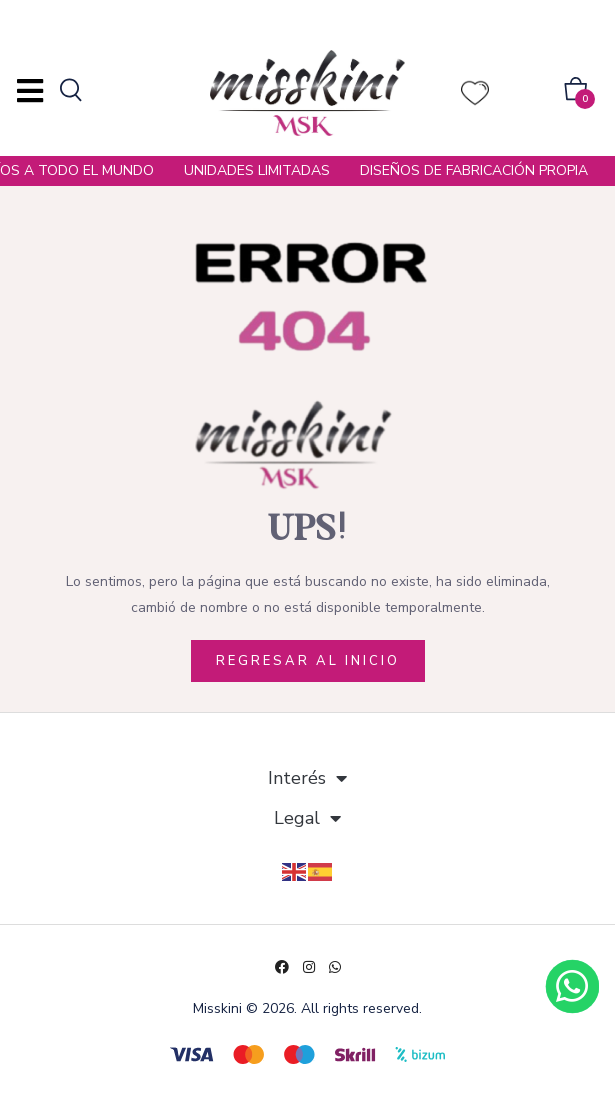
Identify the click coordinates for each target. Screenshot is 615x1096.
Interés (307, 778)
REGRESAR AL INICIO (308, 661)
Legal (307, 818)
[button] (576, 93)
